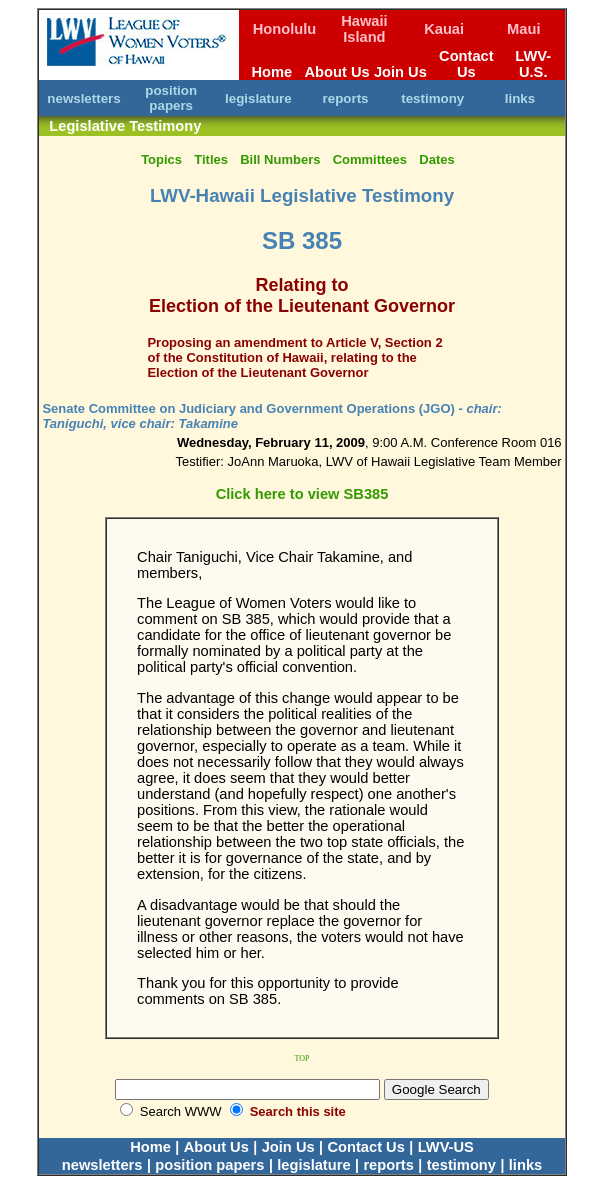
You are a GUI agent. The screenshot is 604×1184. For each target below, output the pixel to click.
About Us (337, 72)
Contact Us (466, 64)
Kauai (444, 29)
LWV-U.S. (533, 64)
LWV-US (446, 1147)
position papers (171, 98)
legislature (258, 98)
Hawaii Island (364, 29)
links (520, 98)
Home (271, 72)
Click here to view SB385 (302, 494)
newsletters (83, 98)
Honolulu (285, 29)
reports (346, 98)
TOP (302, 1058)
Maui (523, 29)
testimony (432, 98)
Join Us (400, 72)
